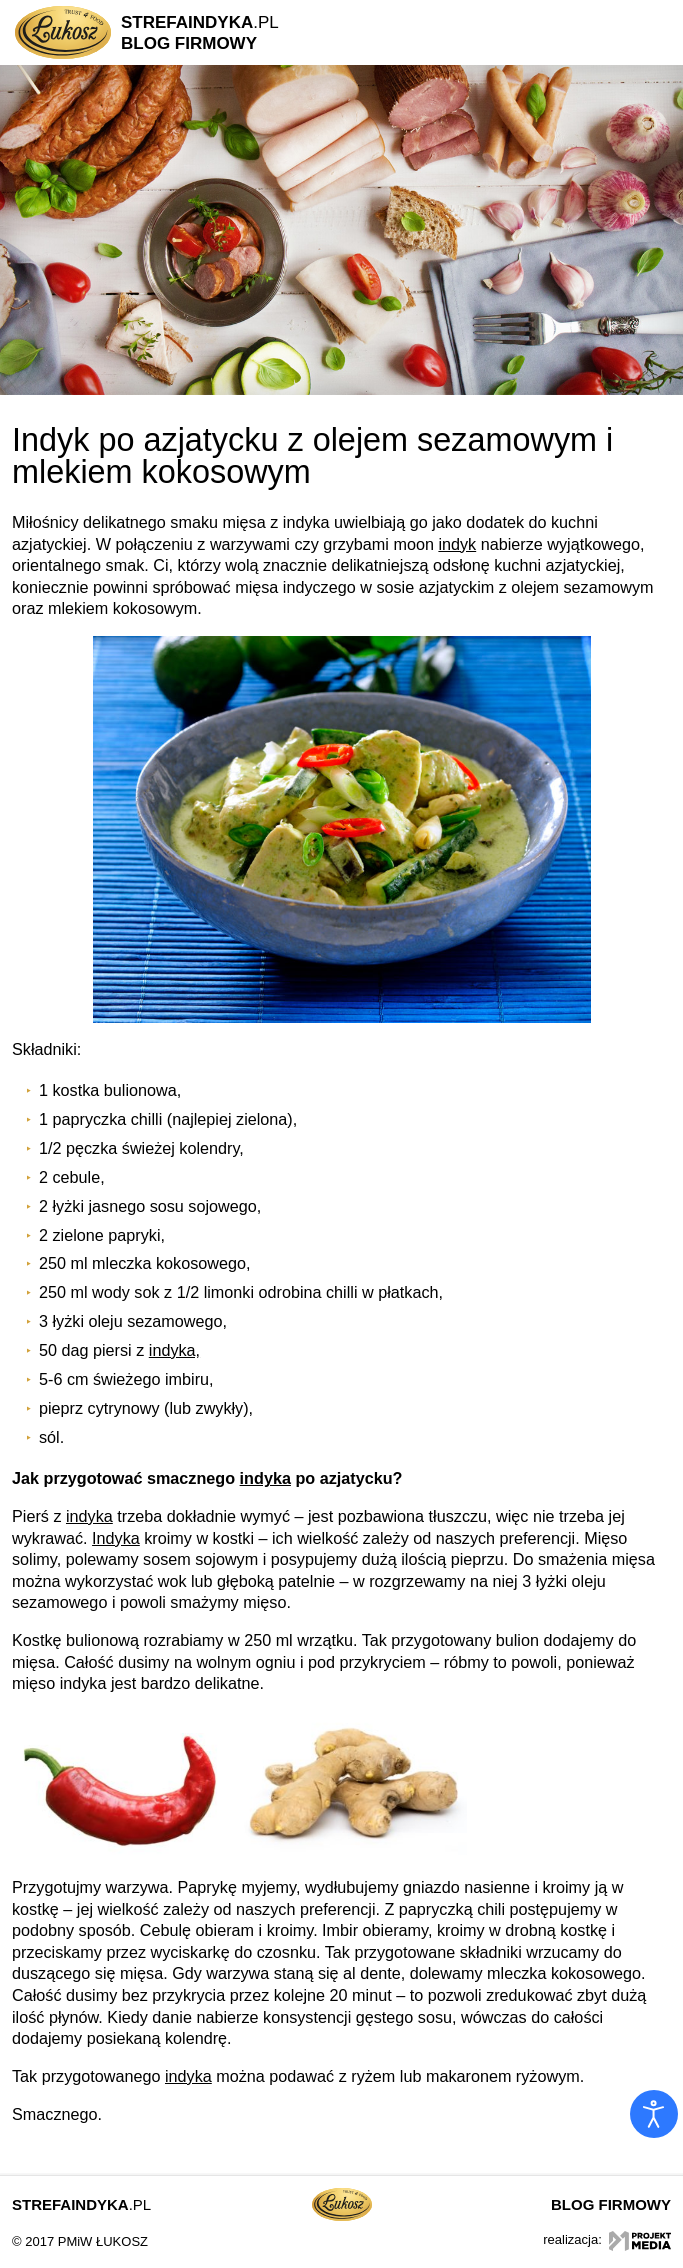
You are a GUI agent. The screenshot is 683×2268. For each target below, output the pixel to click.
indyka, (174, 1350)
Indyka (116, 1538)
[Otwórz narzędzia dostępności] (654, 2114)
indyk (457, 544)
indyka (265, 1478)
